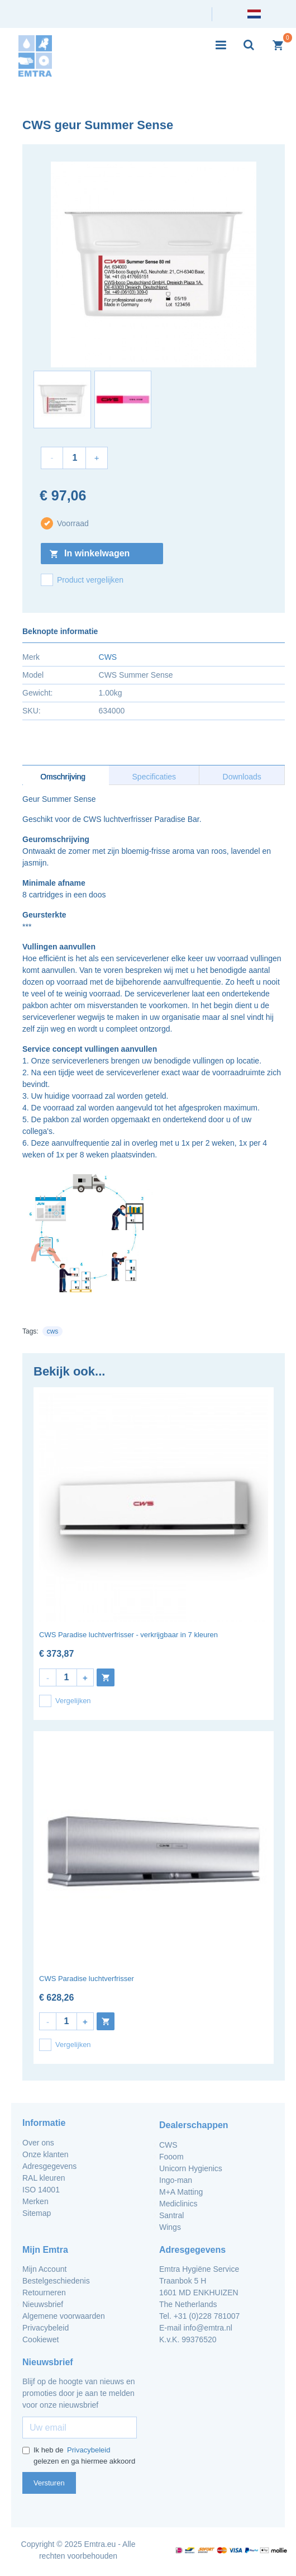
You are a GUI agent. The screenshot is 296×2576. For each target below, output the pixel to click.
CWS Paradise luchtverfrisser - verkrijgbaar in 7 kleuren (128, 1634)
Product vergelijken (82, 580)
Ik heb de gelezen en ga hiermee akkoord (78, 2455)
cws (53, 1331)
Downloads (242, 776)
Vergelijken (65, 1701)
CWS (108, 657)
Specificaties (154, 776)
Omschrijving (62, 776)
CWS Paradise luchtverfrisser (86, 1978)
